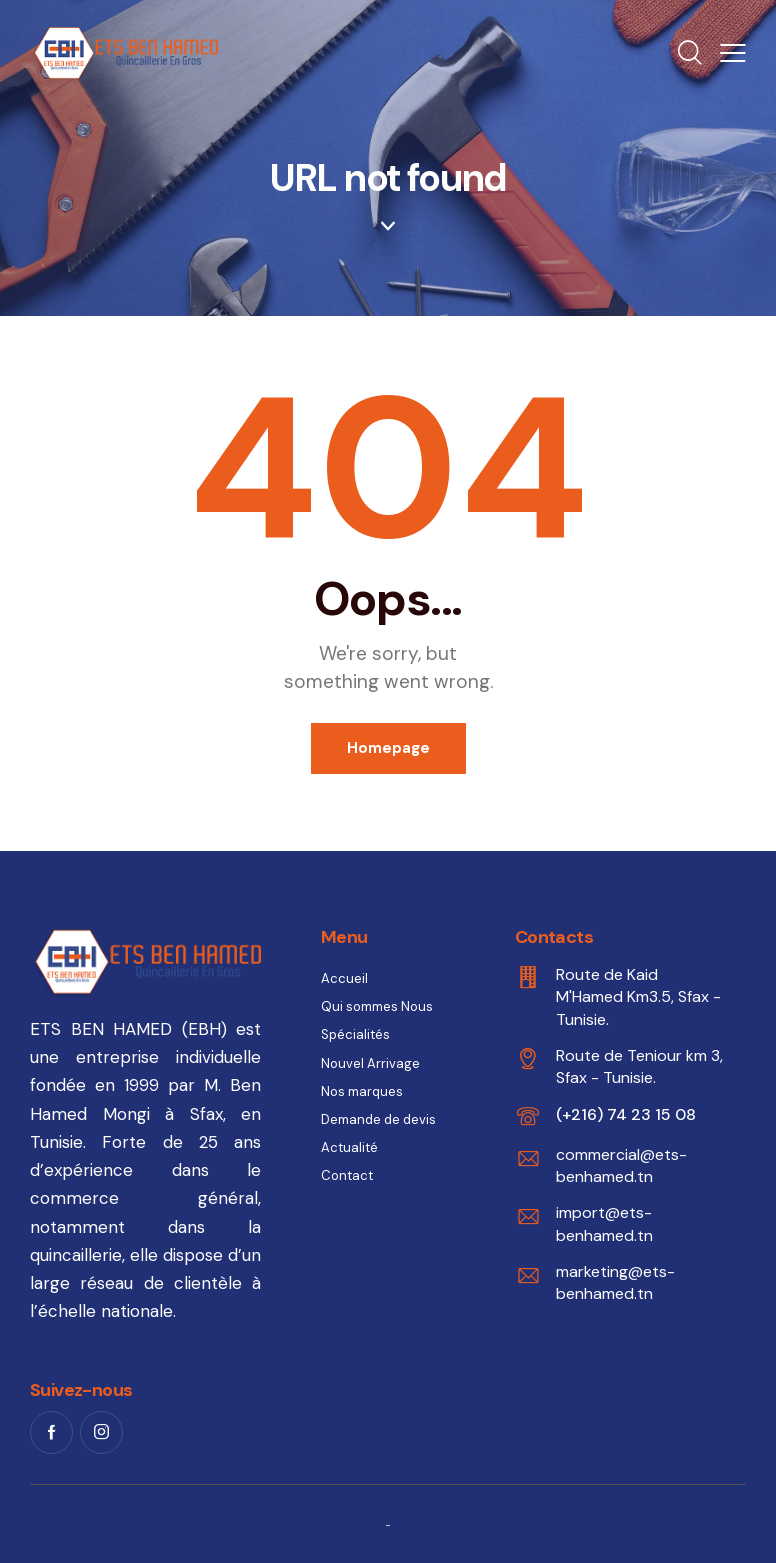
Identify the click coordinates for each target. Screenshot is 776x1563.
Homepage (388, 748)
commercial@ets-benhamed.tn (621, 1165)
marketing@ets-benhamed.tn (615, 1282)
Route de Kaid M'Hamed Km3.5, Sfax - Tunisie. (638, 997)
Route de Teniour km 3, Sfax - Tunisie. (639, 1066)
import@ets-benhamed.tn (604, 1223)
